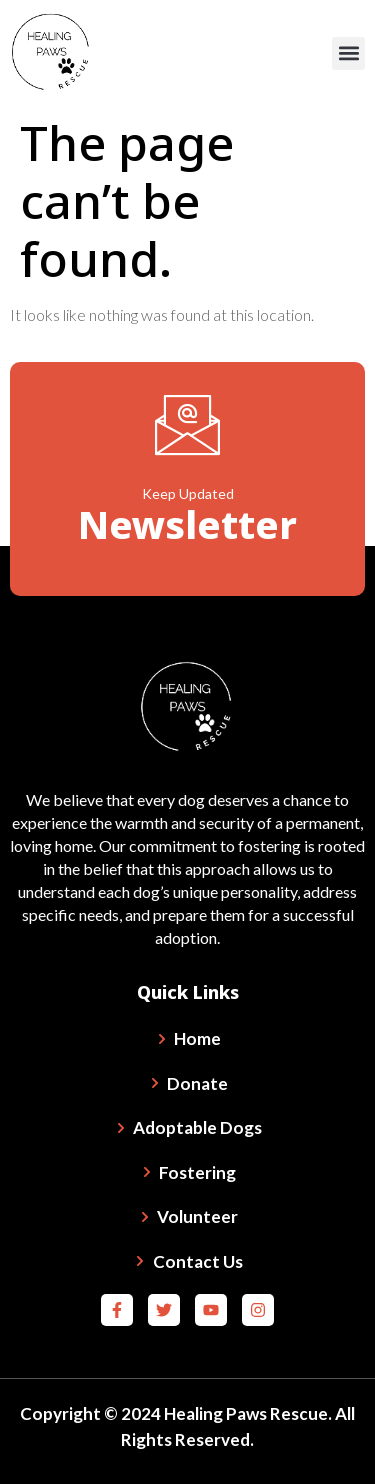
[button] (348, 53)
